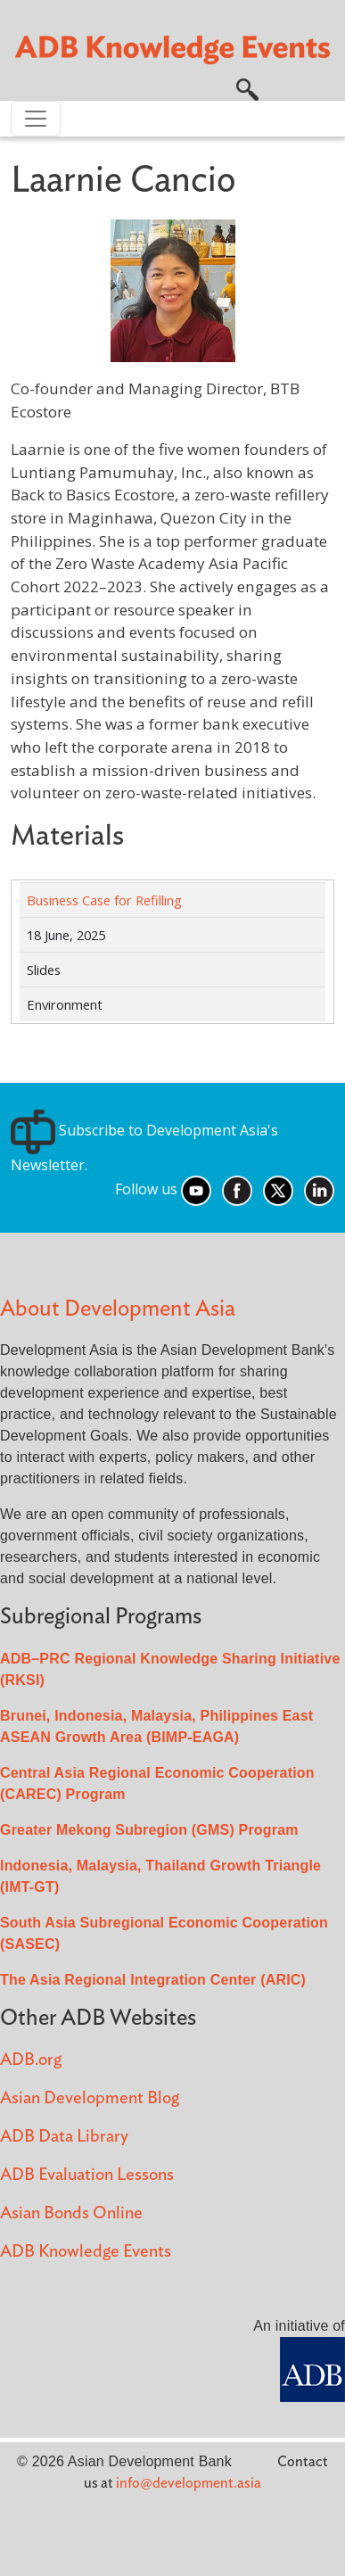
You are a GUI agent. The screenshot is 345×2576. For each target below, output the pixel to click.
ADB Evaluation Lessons (87, 2175)
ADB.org (31, 2060)
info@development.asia (188, 2483)
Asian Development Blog (89, 2098)
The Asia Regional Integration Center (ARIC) (153, 1979)
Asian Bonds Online (71, 2213)
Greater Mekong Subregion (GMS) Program (149, 1829)
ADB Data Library (64, 2136)
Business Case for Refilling (104, 900)
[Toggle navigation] (36, 118)
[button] (247, 88)
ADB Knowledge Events (85, 2251)
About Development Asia (117, 1309)
